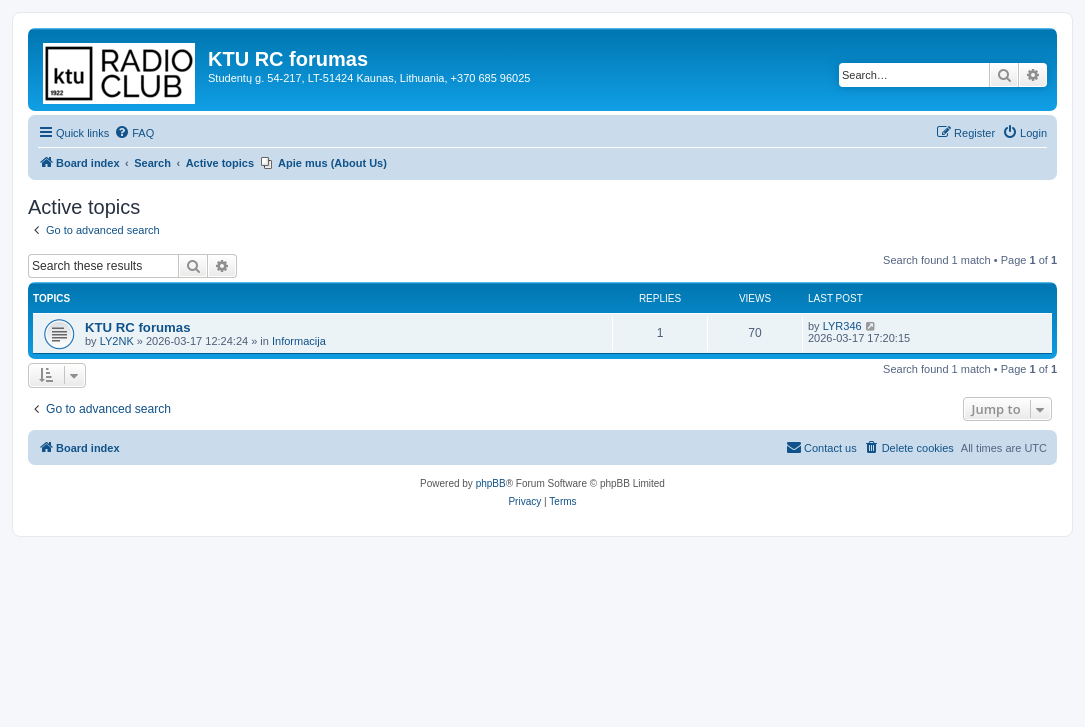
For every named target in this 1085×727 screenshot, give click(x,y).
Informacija (299, 341)
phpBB (491, 483)
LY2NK (117, 341)
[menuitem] (134, 133)
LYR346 (842, 326)
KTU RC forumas (138, 327)
